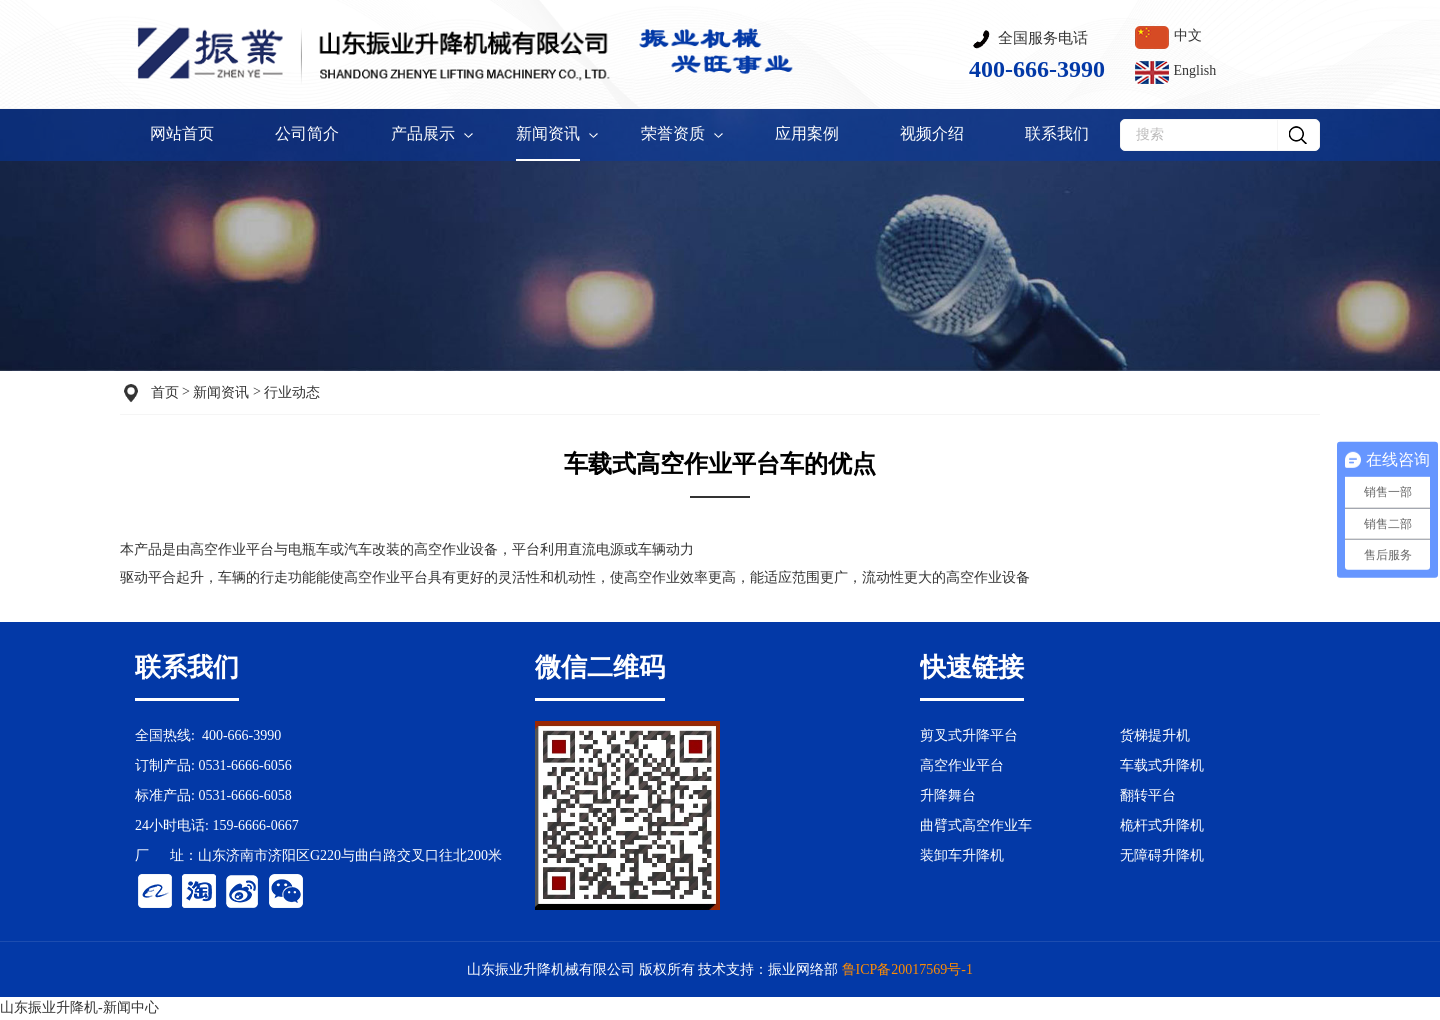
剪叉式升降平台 (969, 735)
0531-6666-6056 (244, 765)
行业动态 (292, 392)
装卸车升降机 (962, 855)
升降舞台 (948, 795)
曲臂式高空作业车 (976, 825)
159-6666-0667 (255, 825)
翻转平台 (1148, 795)
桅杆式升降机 (1162, 825)
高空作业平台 (386, 577)
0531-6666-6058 (244, 795)
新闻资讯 (221, 392)
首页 (165, 392)
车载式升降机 (1162, 765)
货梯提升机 (1155, 735)
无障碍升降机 (1162, 855)
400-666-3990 (241, 735)
